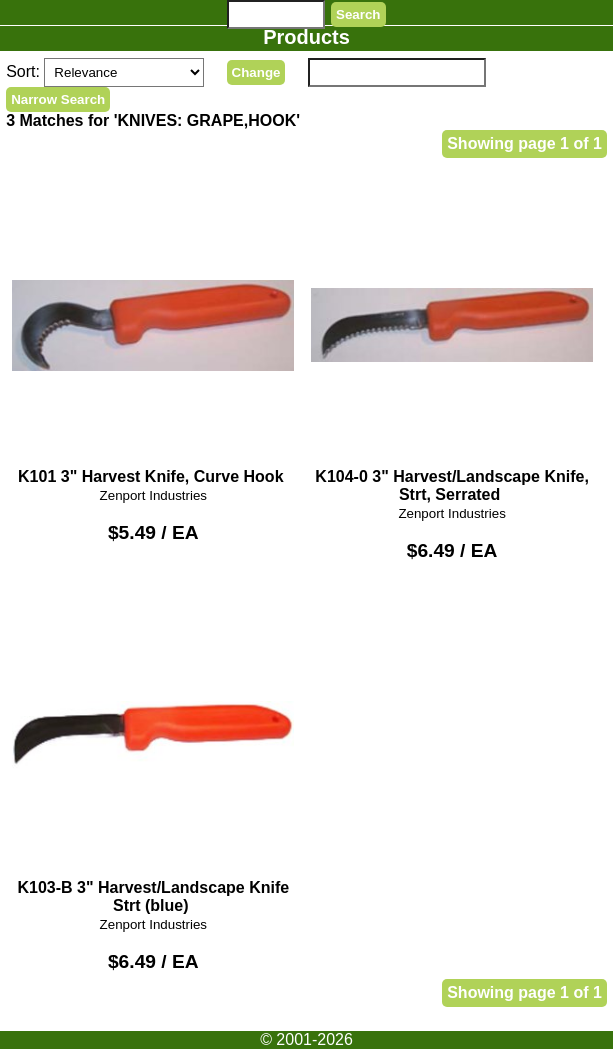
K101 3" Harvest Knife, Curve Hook (153, 333)
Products (306, 37)
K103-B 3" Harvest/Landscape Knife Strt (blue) (153, 752)
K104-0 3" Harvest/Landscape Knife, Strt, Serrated (452, 342)
